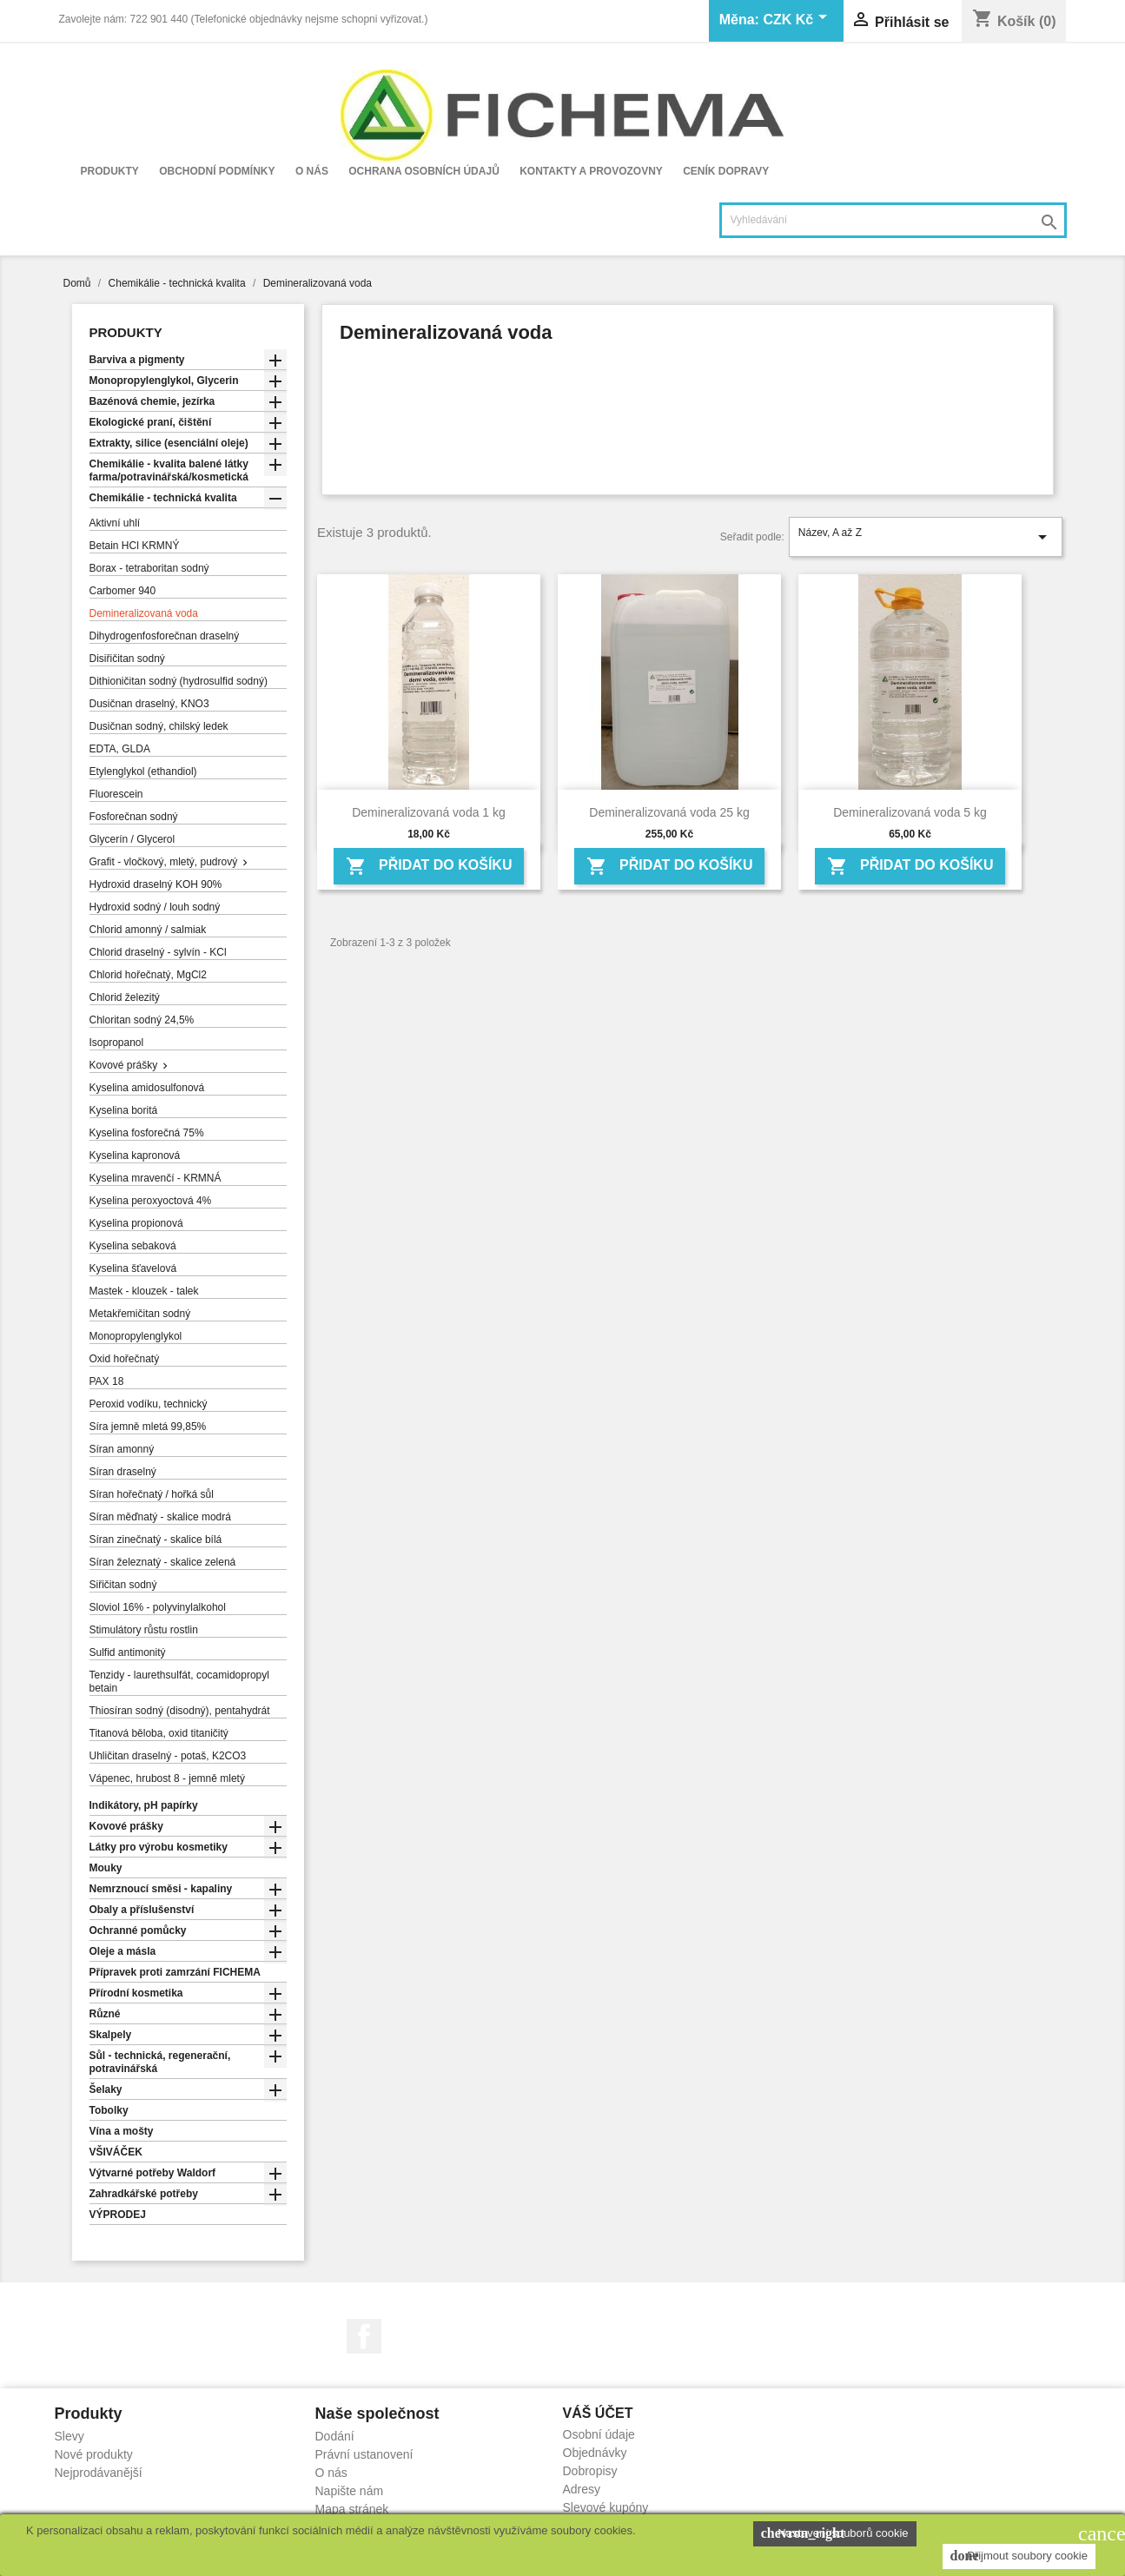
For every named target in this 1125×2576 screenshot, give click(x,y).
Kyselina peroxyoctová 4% (150, 1201)
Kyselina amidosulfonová (147, 1088)
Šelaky (105, 2089)
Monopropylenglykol (135, 1336)
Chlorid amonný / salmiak (148, 930)
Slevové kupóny (606, 2507)
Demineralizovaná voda (143, 613)
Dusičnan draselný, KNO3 (149, 704)
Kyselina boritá (123, 1110)
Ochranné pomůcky (138, 1930)
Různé (105, 2014)
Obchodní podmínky (217, 171)
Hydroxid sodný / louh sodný (155, 907)
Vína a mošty (121, 2131)
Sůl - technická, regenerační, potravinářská (160, 2062)
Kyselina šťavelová (133, 1268)
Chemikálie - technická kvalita (163, 498)
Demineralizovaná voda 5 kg (910, 812)
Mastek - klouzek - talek (144, 1291)
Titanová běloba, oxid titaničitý (158, 1733)
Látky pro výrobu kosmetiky (158, 1847)
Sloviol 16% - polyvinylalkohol (157, 1607)
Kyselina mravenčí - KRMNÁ (155, 1178)
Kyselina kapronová (135, 1155)
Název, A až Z (925, 536)
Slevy (69, 2436)
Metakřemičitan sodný (140, 1314)
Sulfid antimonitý (127, 1652)
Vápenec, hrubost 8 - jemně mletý (167, 1778)
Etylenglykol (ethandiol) (143, 771)
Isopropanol (116, 1042)
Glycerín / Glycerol (132, 839)
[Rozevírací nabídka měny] (797, 20)
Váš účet (598, 2413)
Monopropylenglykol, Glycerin (164, 380)
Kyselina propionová (136, 1223)
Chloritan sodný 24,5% (142, 1020)
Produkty (110, 171)
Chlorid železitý (124, 997)
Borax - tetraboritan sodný (149, 568)
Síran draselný (122, 1472)
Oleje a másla (122, 1951)
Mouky (105, 1868)
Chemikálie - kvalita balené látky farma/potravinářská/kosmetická (168, 470)
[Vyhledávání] (893, 220)
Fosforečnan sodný (133, 817)
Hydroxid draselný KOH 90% (155, 884)
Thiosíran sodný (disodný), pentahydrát (179, 1711)
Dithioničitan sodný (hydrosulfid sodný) (178, 681)
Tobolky (109, 2110)
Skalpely (110, 2035)
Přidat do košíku (429, 866)
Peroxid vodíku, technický (148, 1404)
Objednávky (595, 2453)
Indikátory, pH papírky (143, 1805)
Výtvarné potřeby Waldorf (152, 2173)
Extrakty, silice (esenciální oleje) (168, 443)
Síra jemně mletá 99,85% (148, 1426)
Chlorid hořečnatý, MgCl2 (148, 975)
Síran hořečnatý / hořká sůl (151, 1494)
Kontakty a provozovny (591, 171)
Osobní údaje (599, 2434)
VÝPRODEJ (117, 2214)
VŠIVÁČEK (115, 2152)
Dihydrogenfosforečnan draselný (164, 636)
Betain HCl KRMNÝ (134, 546)
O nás (311, 171)
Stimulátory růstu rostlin (143, 1630)
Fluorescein (116, 794)
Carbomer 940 (122, 591)
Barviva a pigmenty (137, 360)
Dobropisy (590, 2471)
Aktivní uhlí (115, 523)
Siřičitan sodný (123, 1585)
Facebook (364, 2336)
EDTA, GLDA (119, 749)
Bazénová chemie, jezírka (152, 401)
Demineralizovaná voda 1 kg (429, 812)
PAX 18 (106, 1381)
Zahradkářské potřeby (143, 2194)
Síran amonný (122, 1449)
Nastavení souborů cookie (835, 2533)
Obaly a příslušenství (142, 1910)
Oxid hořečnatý (124, 1359)
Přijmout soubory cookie (1019, 2556)
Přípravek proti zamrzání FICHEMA (175, 1972)
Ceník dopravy (726, 171)
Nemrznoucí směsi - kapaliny (161, 1889)
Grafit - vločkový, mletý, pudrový (163, 862)
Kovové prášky (123, 1065)
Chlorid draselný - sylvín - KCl (158, 952)
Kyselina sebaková (132, 1246)
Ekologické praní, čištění (150, 422)
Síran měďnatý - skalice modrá (160, 1517)
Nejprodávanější (98, 2473)
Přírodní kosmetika (136, 1993)
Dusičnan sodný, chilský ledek (158, 726)
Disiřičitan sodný (127, 658)
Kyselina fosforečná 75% (146, 1133)
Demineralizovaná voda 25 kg (669, 812)
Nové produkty (94, 2454)
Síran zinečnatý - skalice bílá (155, 1539)
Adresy (582, 2489)
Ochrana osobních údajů (424, 171)
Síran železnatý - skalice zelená (162, 1562)
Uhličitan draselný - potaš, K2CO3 (168, 1756)
